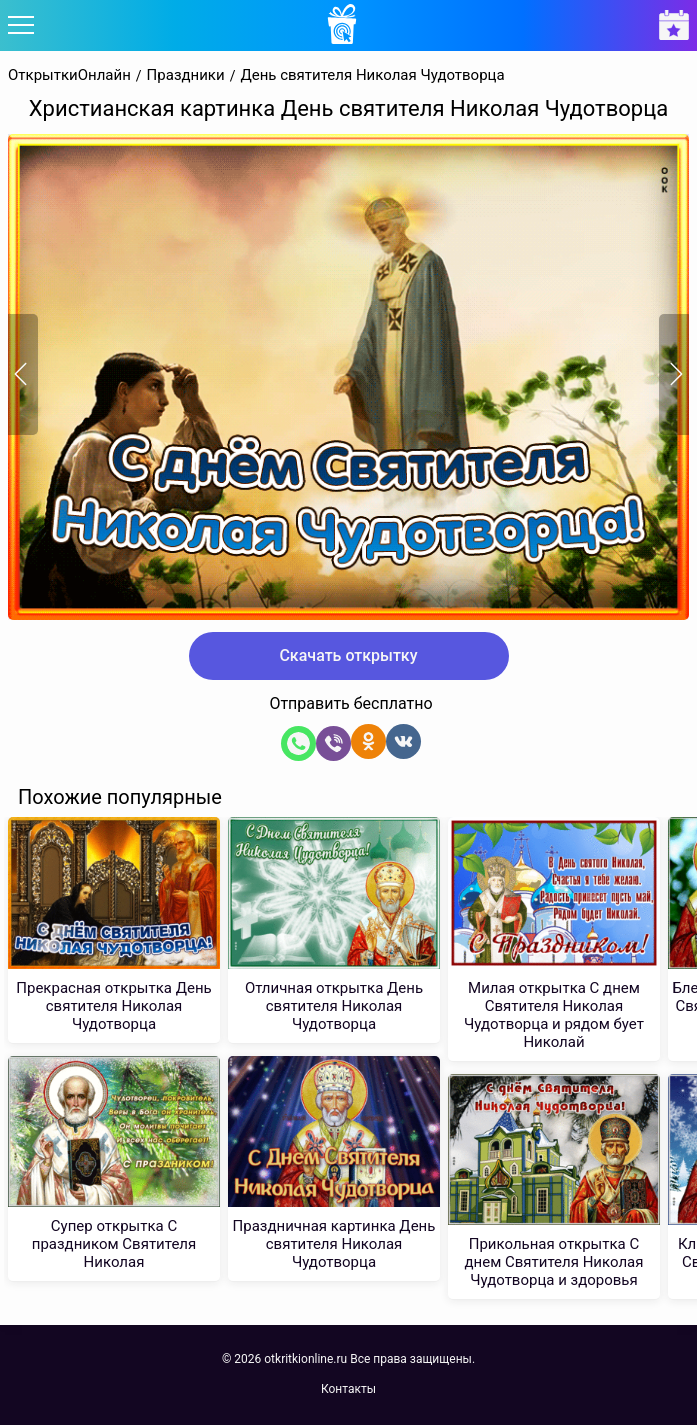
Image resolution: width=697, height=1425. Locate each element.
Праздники (186, 75)
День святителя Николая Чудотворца (372, 75)
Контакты (348, 1389)
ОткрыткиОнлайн (69, 75)
